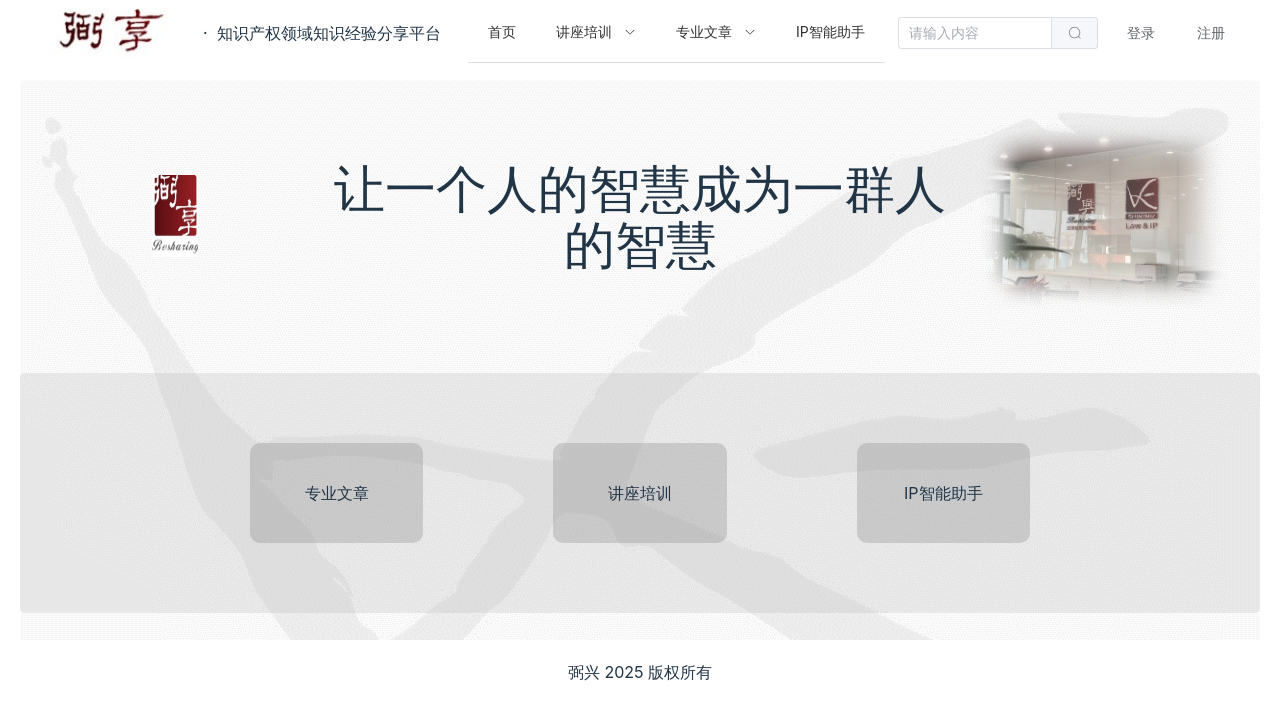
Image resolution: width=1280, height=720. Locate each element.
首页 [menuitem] (502, 31)
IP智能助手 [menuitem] (830, 31)
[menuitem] (596, 32)
